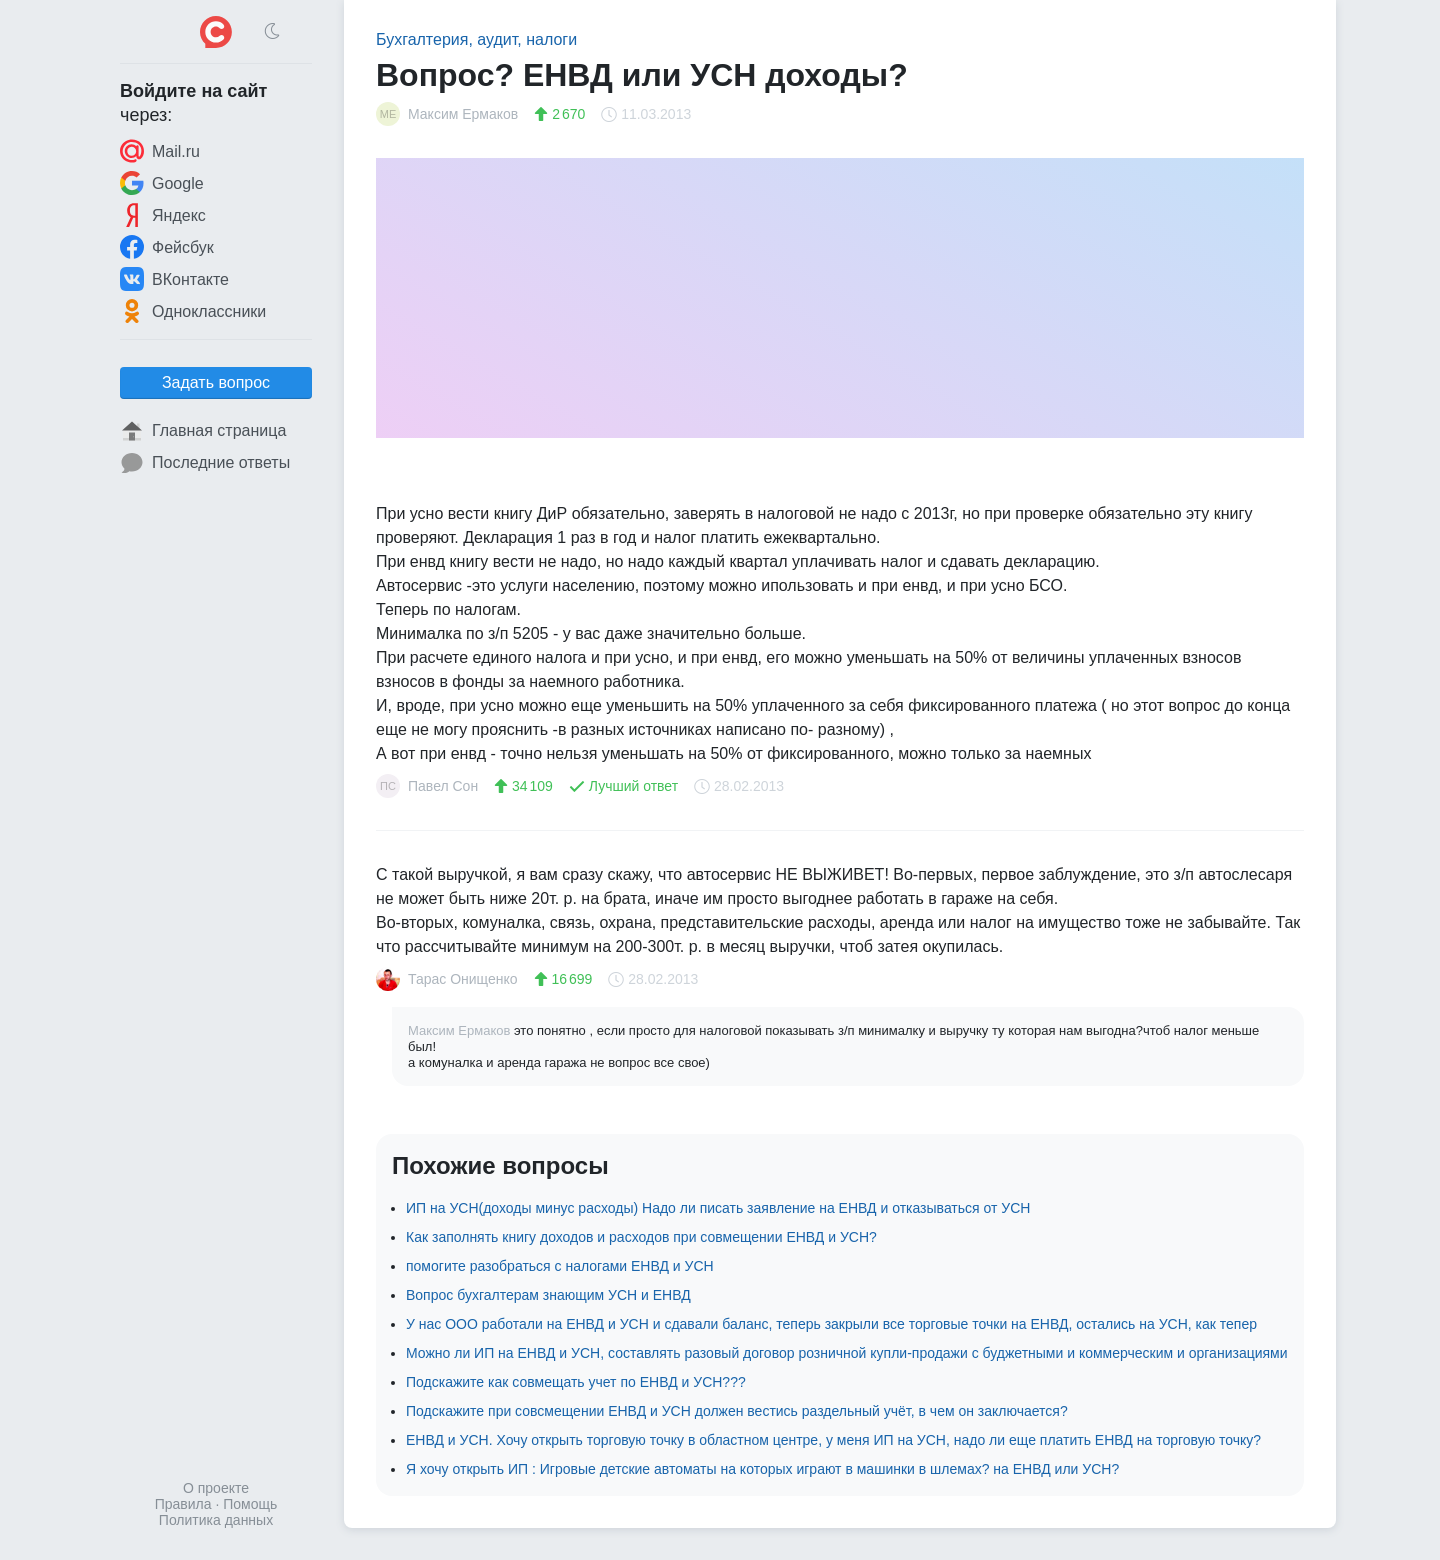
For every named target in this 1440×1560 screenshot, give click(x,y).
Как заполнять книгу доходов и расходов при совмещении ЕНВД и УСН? (641, 1237)
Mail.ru (160, 151)
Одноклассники (193, 311)
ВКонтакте (174, 279)
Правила (183, 1504)
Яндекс (163, 215)
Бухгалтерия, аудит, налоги (476, 39)
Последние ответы (205, 463)
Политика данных (216, 1520)
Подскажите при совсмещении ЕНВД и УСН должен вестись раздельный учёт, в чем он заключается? (737, 1411)
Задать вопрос (216, 382)
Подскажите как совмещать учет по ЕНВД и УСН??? (576, 1382)
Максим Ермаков (461, 1030)
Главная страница (203, 431)
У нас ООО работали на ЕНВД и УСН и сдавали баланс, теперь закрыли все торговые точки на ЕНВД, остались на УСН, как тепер (831, 1324)
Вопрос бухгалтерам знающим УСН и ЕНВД (548, 1295)
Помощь (250, 1504)
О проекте (216, 1488)
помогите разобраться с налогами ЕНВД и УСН (560, 1266)
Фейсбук (167, 247)
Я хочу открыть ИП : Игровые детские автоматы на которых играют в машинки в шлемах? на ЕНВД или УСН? (762, 1469)
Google (162, 183)
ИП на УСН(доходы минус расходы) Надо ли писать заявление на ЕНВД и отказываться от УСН (718, 1208)
